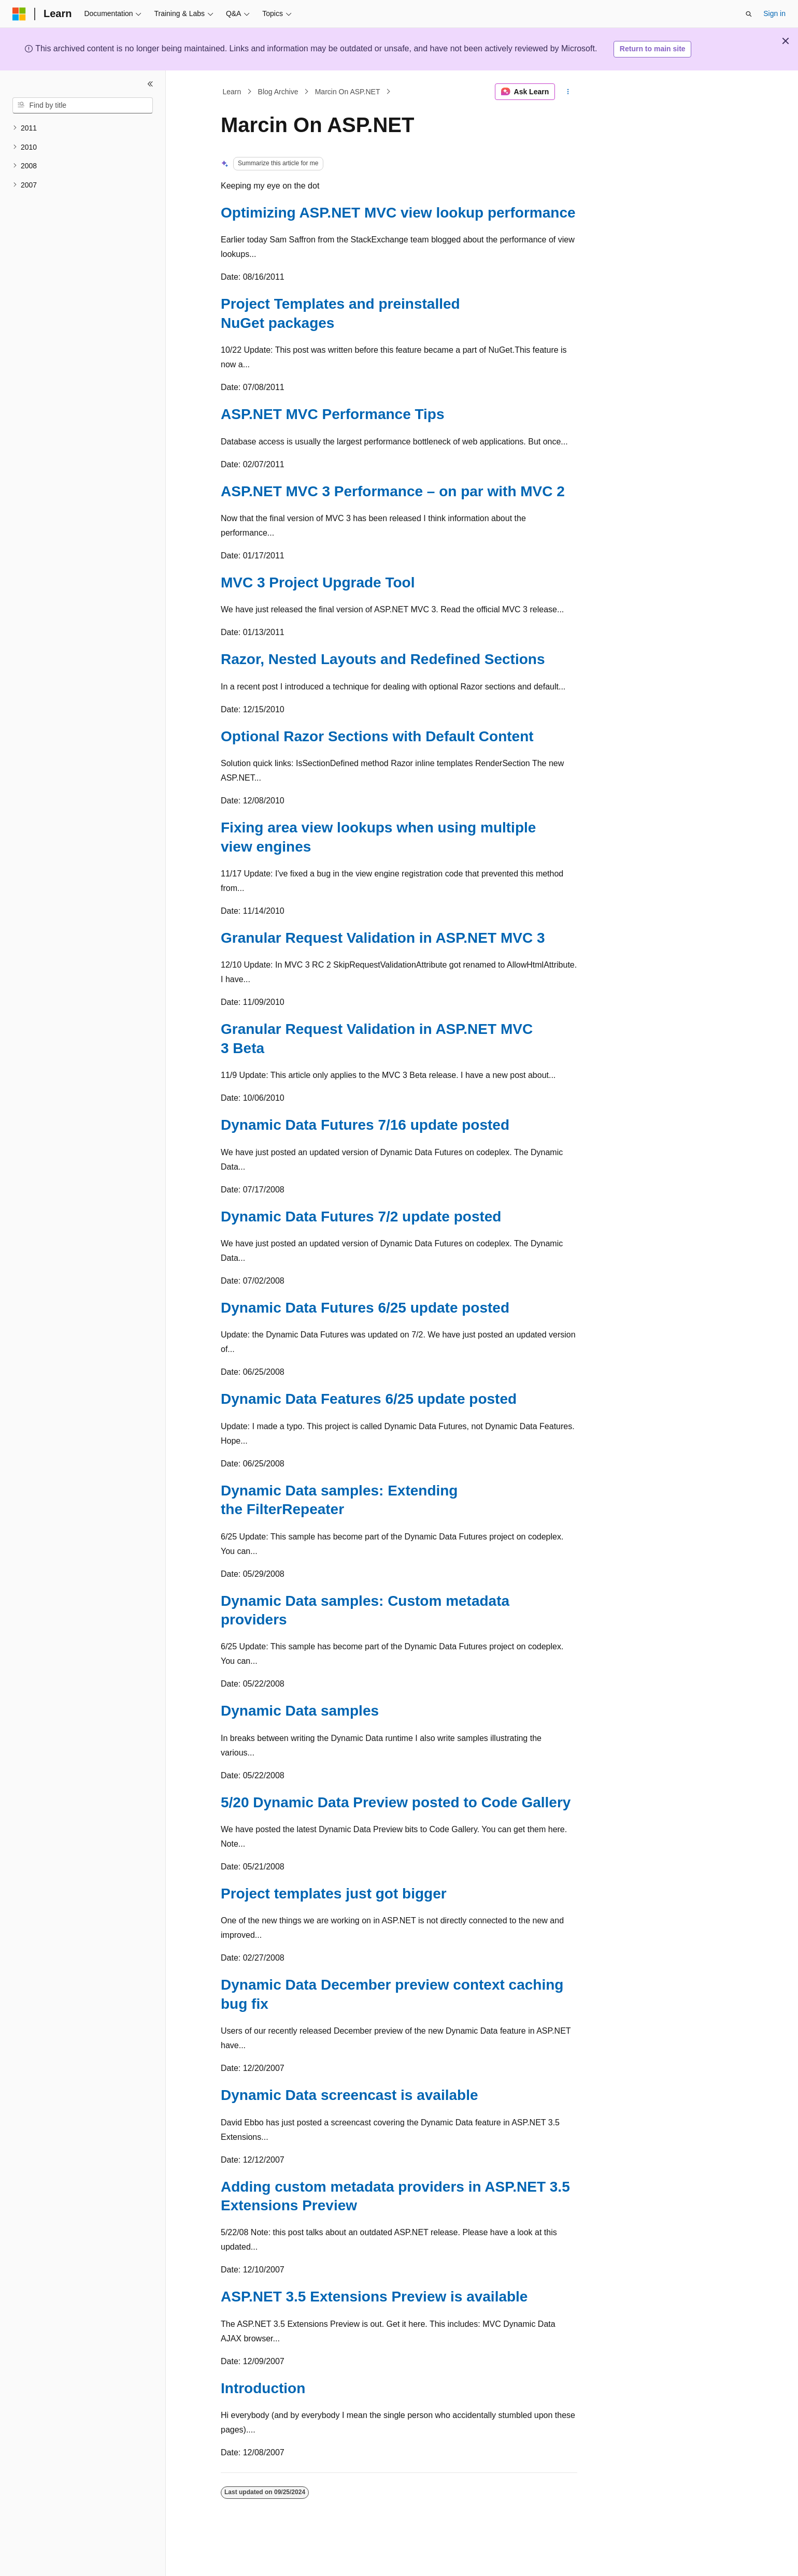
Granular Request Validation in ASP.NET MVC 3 (383, 938)
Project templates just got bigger (334, 1894)
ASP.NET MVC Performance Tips (333, 414)
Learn (232, 92)
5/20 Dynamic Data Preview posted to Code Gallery (396, 1802)
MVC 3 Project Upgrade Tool (318, 582)
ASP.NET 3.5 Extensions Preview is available (374, 2297)
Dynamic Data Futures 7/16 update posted (365, 1125)
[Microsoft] (19, 14)
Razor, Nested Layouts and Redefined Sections (383, 659)
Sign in (774, 13)
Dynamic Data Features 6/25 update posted (369, 1399)
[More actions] (568, 91)
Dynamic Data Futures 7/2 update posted (361, 1216)
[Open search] (748, 14)
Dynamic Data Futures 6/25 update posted (365, 1308)
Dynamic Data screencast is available (349, 2095)
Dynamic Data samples (300, 1711)
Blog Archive (278, 92)
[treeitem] (82, 128)
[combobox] (82, 105)
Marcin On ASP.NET (347, 92)
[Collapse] (150, 84)
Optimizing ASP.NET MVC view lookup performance (398, 213)
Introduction (263, 2388)
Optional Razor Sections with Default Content (377, 736)
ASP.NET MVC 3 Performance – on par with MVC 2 (393, 491)
